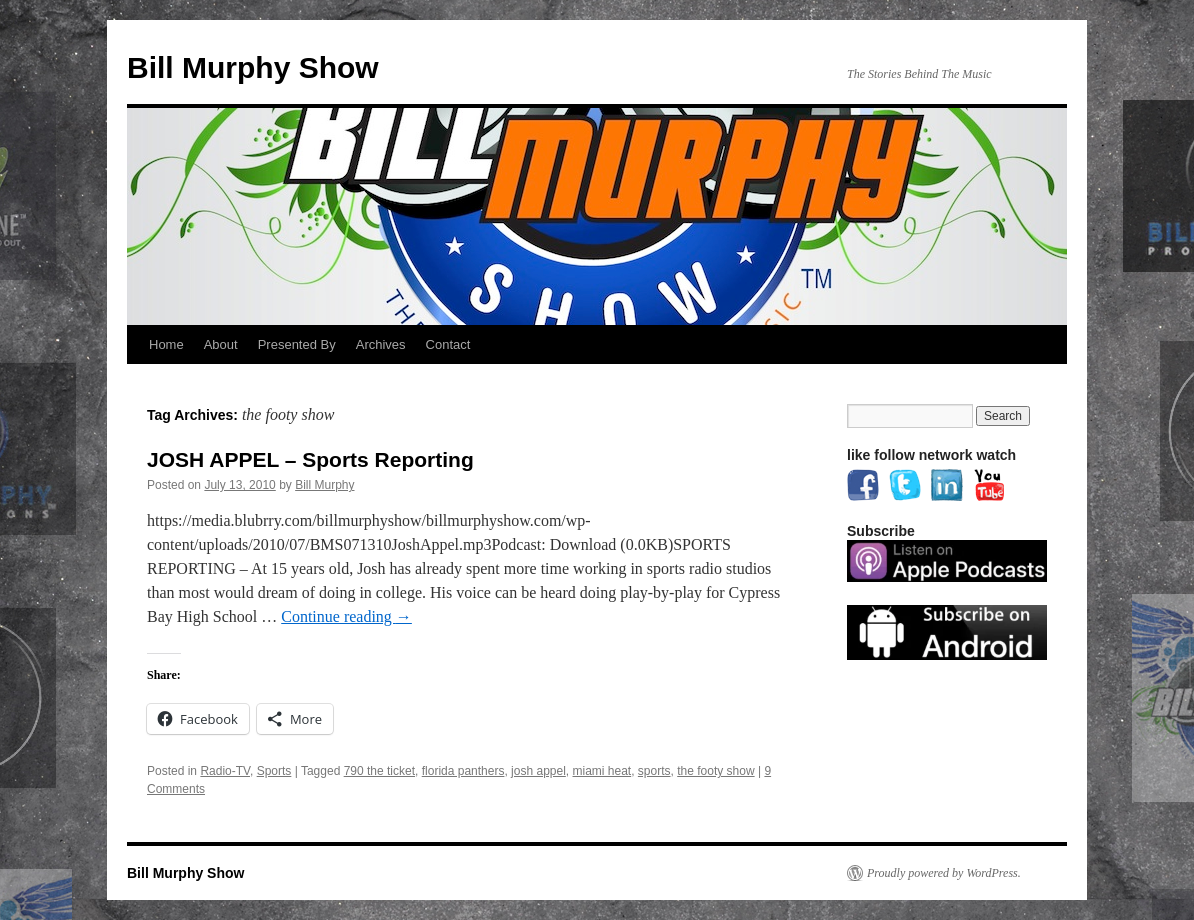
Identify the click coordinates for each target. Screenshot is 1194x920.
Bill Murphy (324, 485)
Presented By (297, 344)
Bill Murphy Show (253, 67)
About (221, 344)
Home (166, 344)
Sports (274, 771)
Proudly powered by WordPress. (944, 873)
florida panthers (463, 771)
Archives (381, 344)
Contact (448, 344)
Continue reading (346, 616)
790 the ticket (379, 771)
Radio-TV (225, 771)
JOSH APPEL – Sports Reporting (310, 459)
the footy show (715, 771)
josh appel (538, 771)
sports (654, 771)
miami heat (602, 771)
